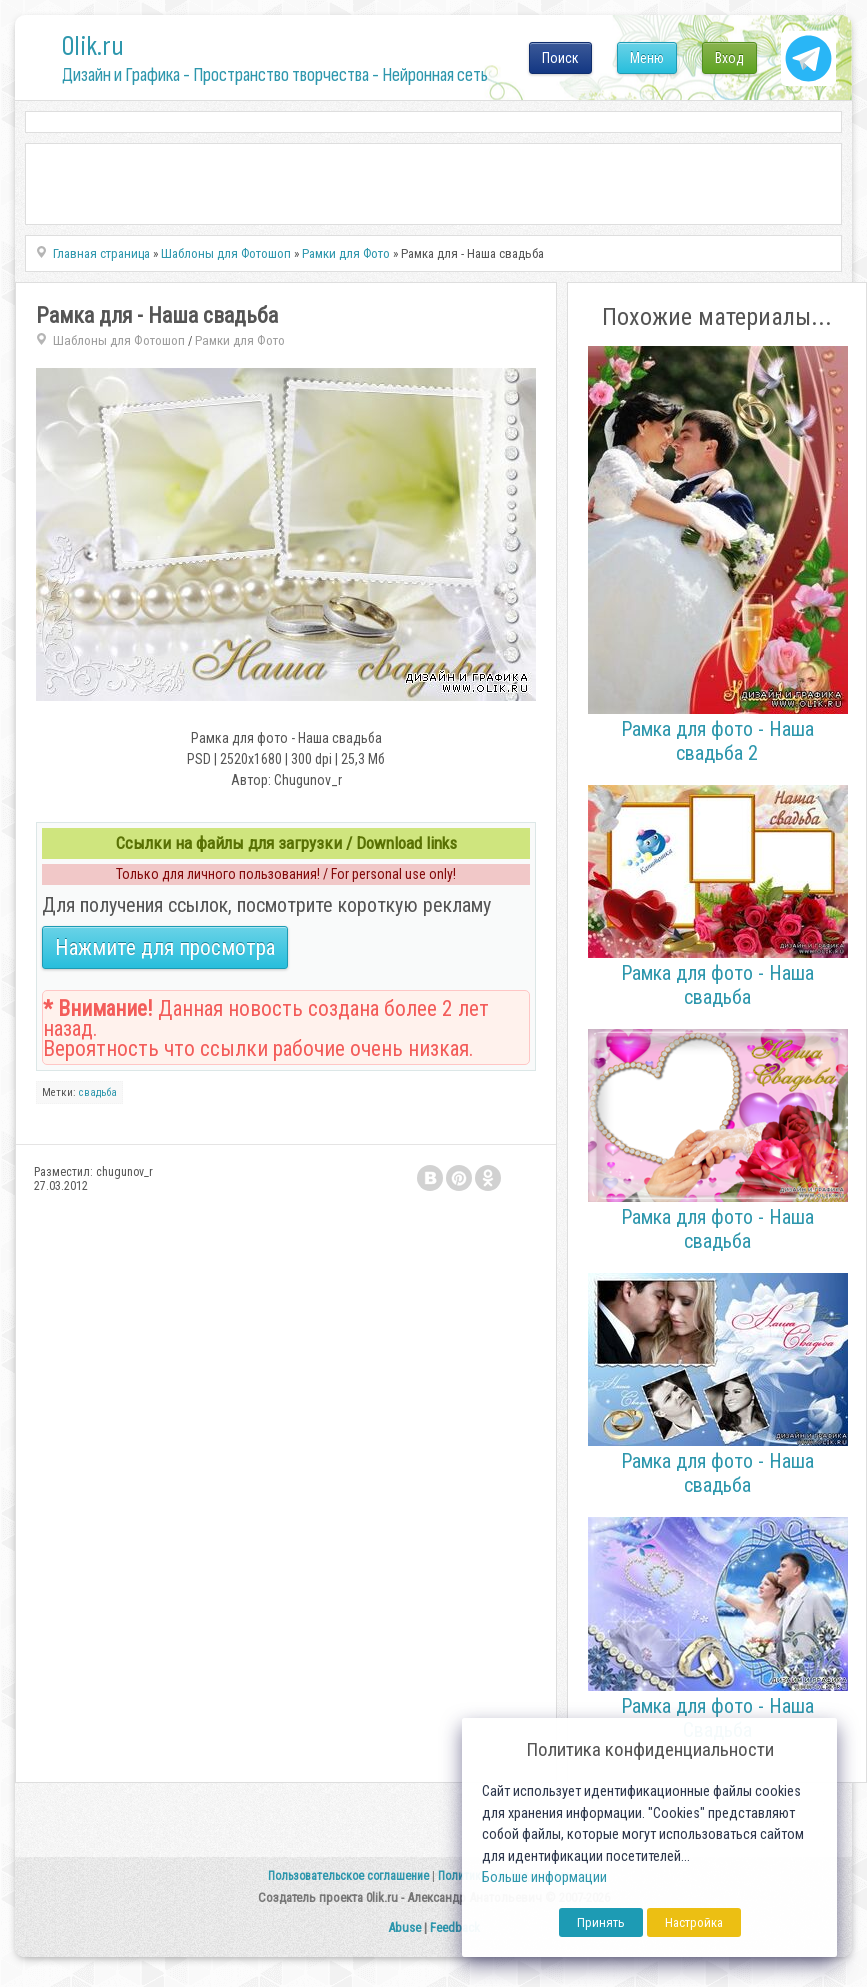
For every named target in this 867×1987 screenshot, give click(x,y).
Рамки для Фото (240, 340)
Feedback (455, 1927)
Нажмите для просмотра (165, 947)
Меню (647, 58)
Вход (729, 58)
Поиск (560, 58)
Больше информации (544, 1877)
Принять (601, 1922)
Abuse (404, 1927)
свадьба (98, 1092)
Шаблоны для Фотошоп (119, 340)
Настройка (694, 1922)
